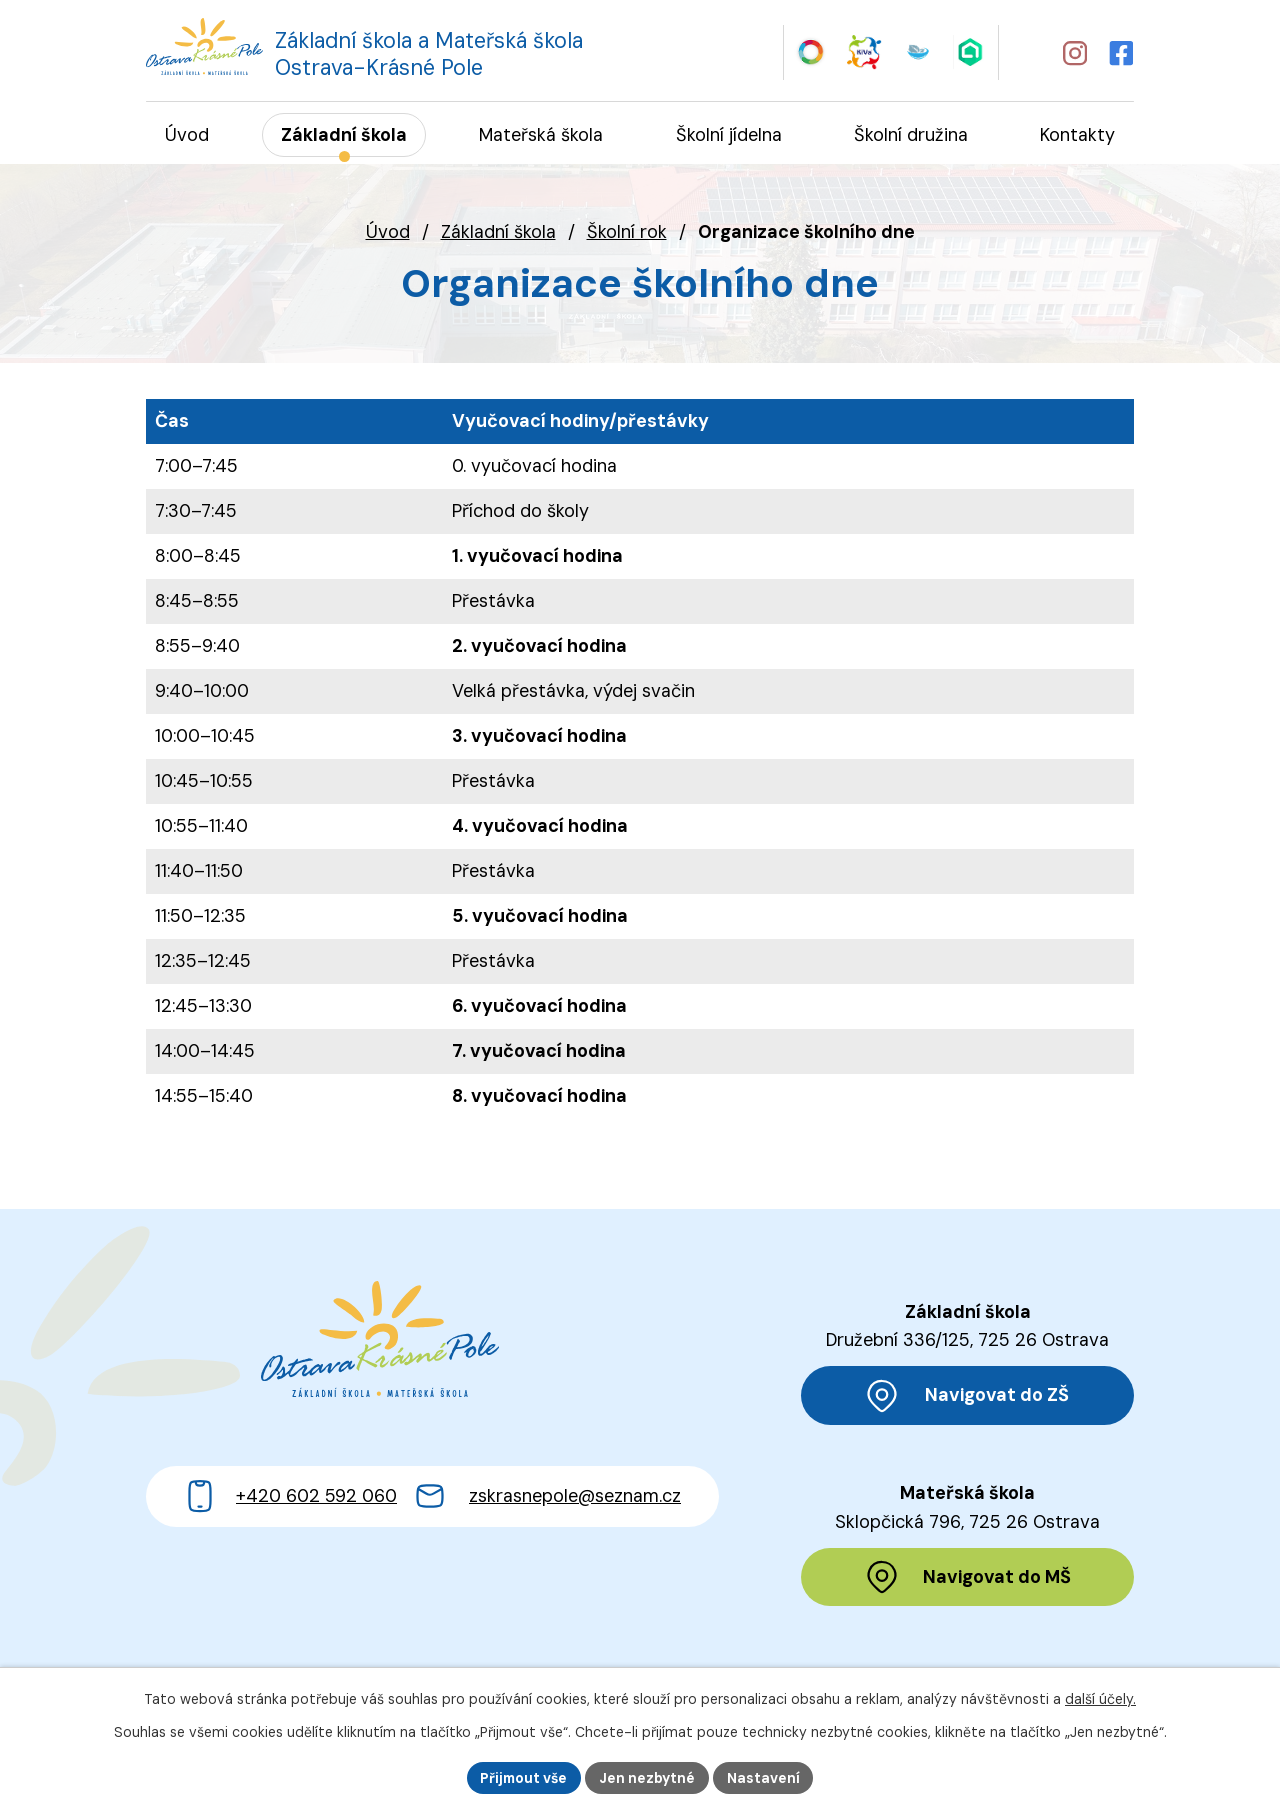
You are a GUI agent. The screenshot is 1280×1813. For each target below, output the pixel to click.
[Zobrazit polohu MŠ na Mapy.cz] (967, 1579)
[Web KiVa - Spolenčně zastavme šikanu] (864, 51)
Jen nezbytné (648, 1777)
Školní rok (627, 233)
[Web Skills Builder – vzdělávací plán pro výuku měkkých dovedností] (810, 51)
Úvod (388, 233)
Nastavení (765, 1777)
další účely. (1100, 1699)
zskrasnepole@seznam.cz (575, 1511)
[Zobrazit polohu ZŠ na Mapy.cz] (967, 1396)
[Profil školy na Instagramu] (1074, 52)
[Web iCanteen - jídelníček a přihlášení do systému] (917, 51)
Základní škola (498, 233)
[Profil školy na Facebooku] (1122, 52)
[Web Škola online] (971, 51)
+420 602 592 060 (316, 1511)
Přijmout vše (523, 1777)
